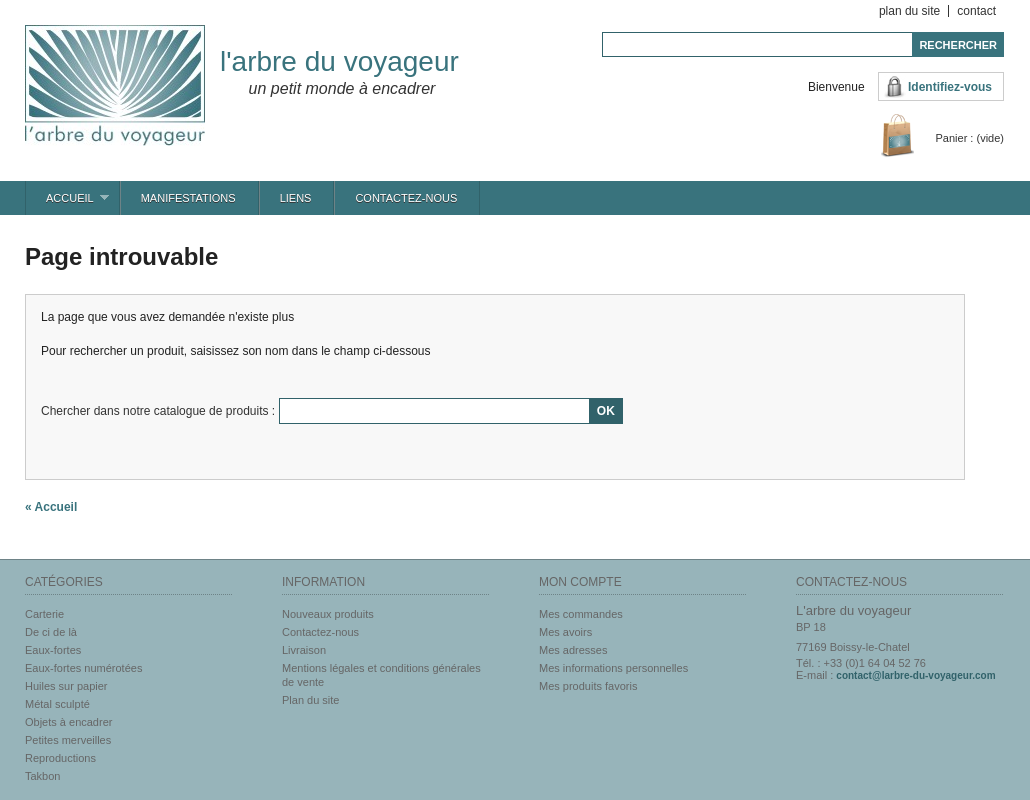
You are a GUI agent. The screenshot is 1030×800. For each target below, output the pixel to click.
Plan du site (310, 700)
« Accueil (51, 507)
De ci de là (51, 632)
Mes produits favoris (588, 686)
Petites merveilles (68, 740)
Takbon (42, 776)
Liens (296, 198)
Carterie (44, 614)
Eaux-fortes (53, 650)
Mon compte (580, 582)
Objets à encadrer (68, 722)
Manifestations (188, 198)
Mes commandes (581, 614)
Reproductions (60, 758)
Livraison (304, 650)
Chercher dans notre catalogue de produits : (158, 411)
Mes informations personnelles (613, 668)
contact (976, 11)
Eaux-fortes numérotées (83, 668)
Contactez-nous (406, 198)
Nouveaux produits (328, 614)
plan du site (909, 11)
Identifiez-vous (950, 87)
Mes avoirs (565, 632)
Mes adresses (573, 650)
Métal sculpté (57, 704)
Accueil (67, 203)
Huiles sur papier (66, 686)
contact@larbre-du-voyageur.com (915, 675)
